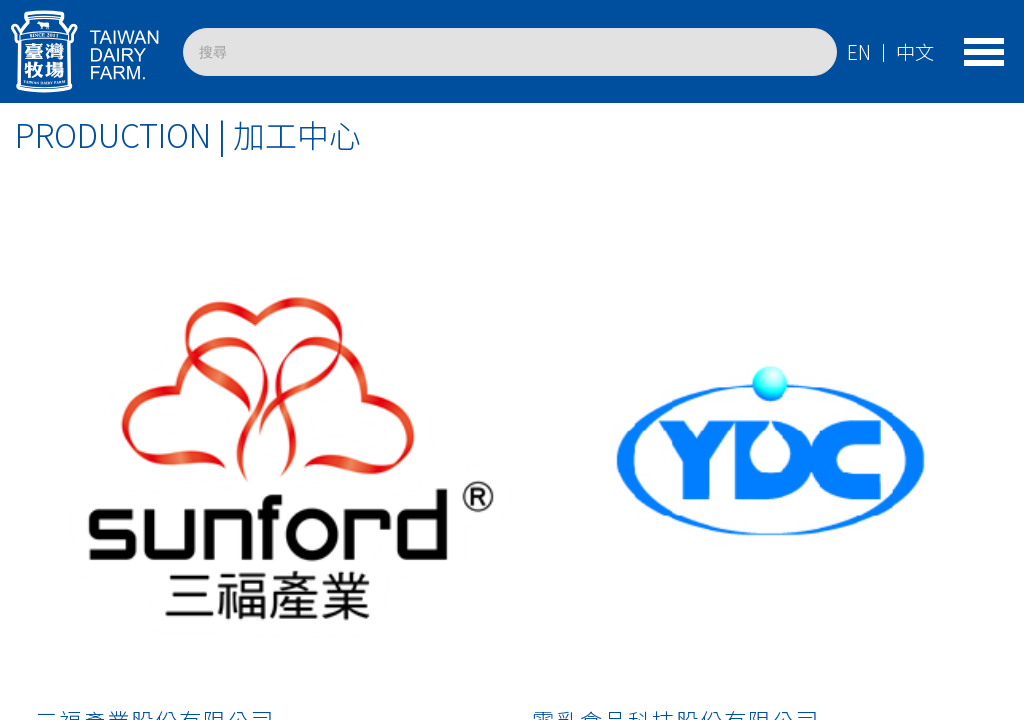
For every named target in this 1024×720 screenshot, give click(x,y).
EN (859, 52)
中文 (915, 52)
